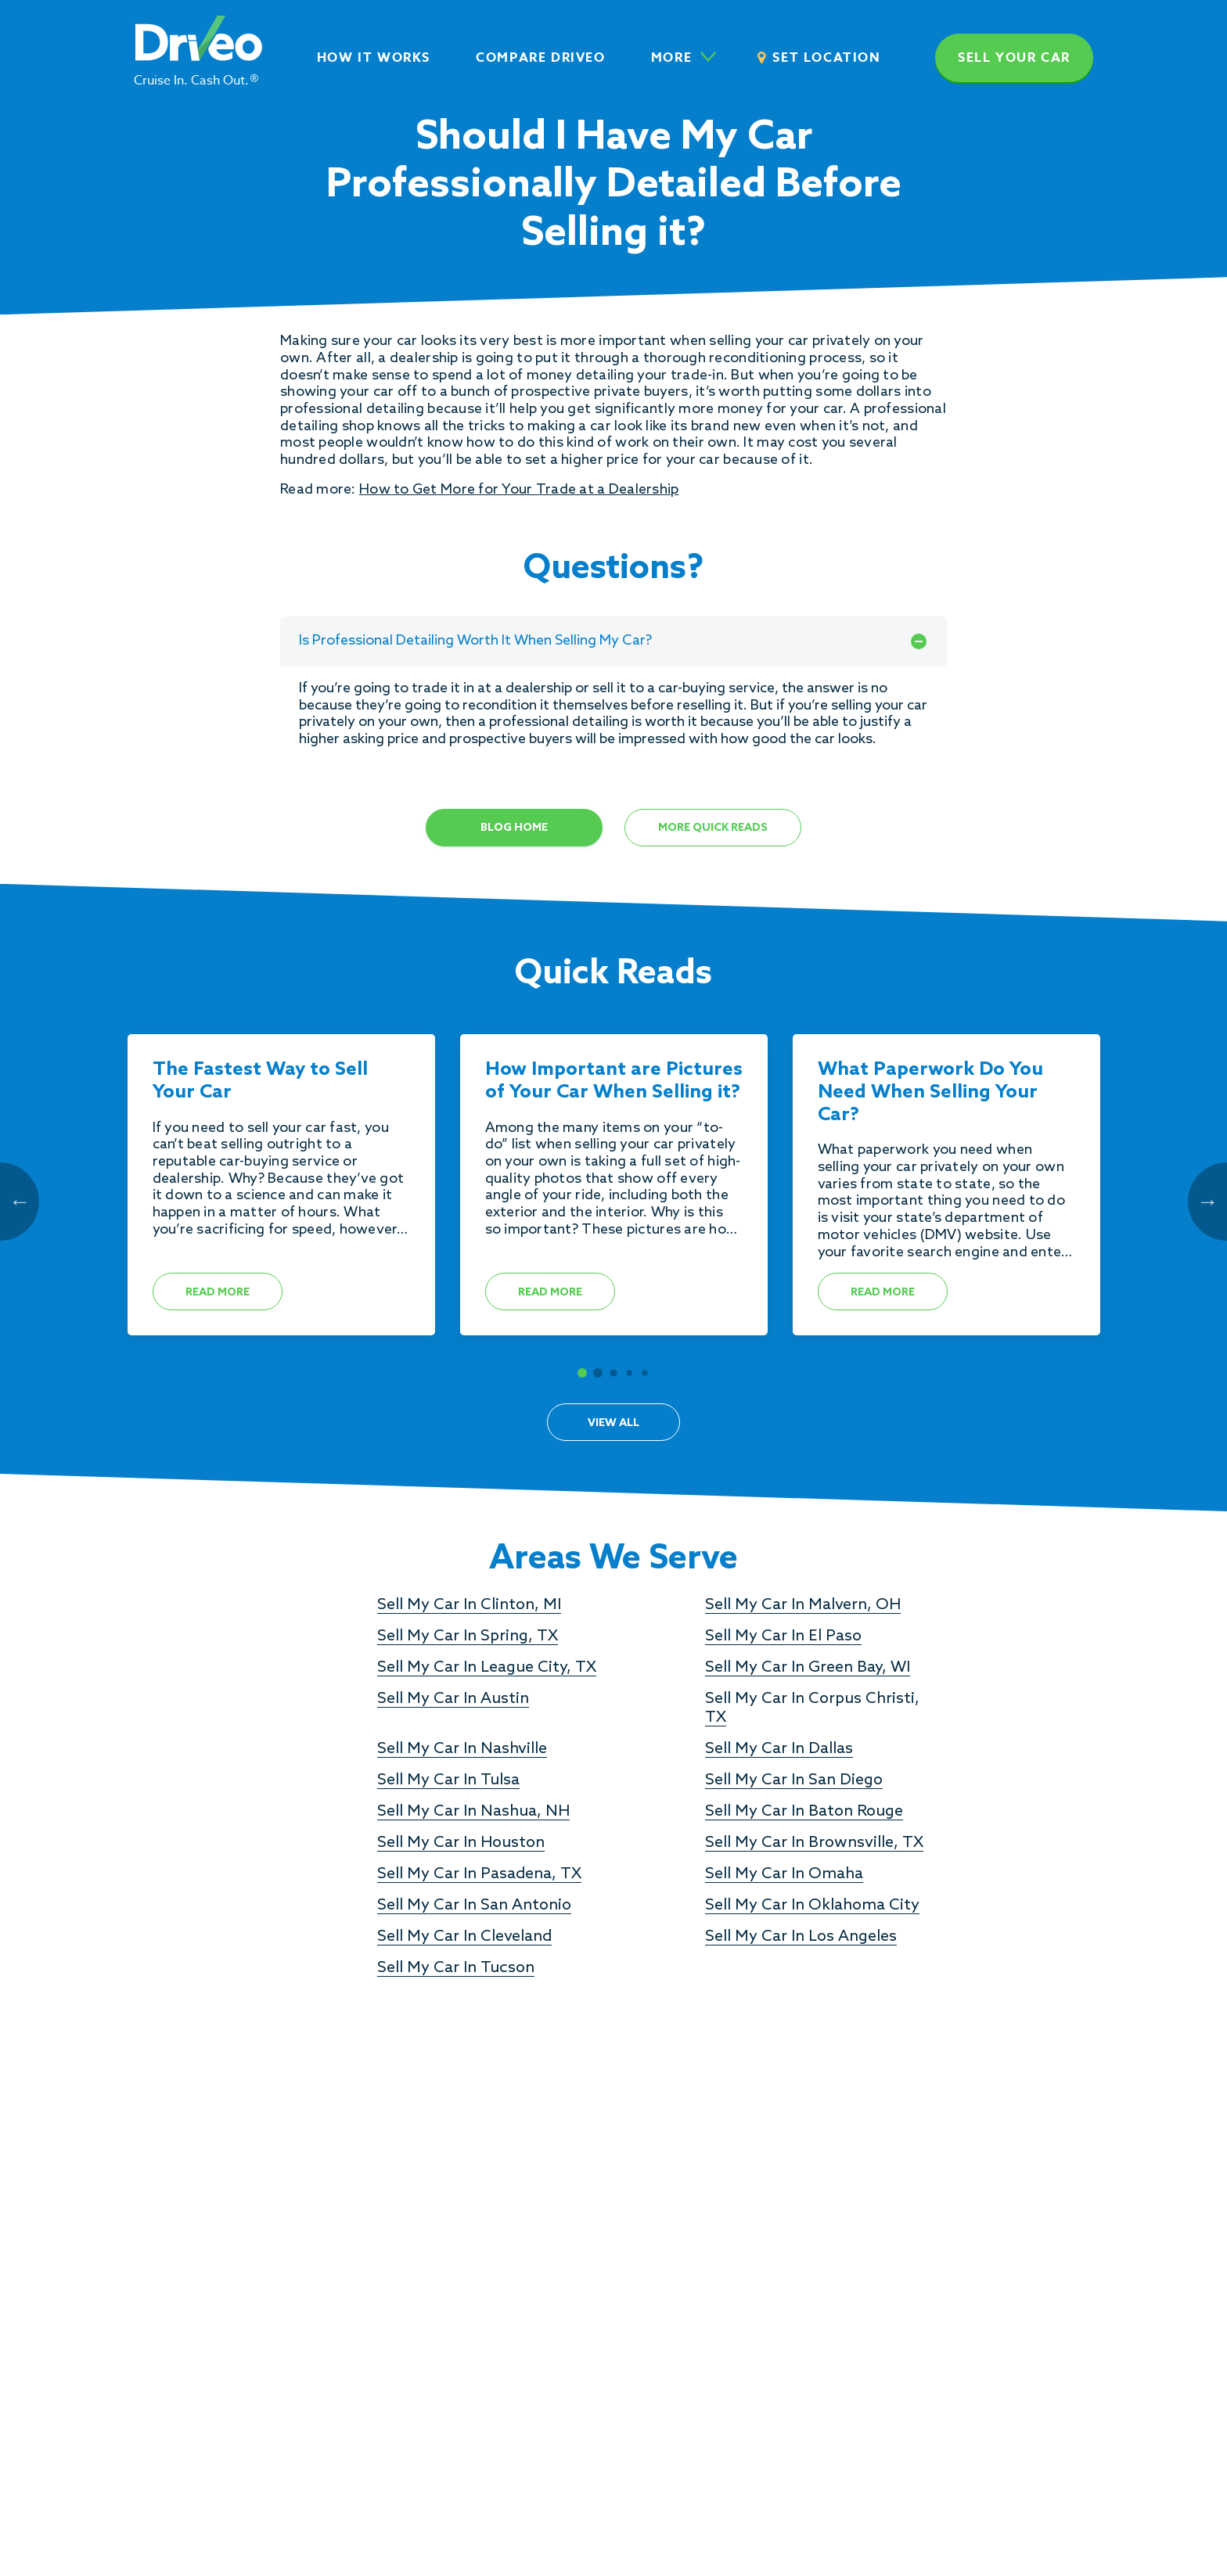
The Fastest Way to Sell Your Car (260, 1081)
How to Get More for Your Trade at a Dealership (518, 489)
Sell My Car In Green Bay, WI (807, 1667)
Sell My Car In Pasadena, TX (479, 1874)
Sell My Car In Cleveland (464, 1937)
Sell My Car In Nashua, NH (473, 1811)
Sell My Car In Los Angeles (801, 1937)
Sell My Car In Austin (453, 1699)
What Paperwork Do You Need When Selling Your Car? (930, 1092)
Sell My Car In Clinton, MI (469, 1605)
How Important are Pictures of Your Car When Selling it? (614, 1081)
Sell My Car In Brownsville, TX (814, 1843)
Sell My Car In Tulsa (448, 1780)
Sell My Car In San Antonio (474, 1905)
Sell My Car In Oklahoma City (812, 1905)
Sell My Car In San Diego (794, 1780)
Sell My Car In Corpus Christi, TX (812, 1708)
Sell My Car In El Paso (783, 1636)
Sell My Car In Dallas (779, 1749)
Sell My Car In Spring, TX (467, 1636)
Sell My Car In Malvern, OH (803, 1605)
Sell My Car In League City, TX (486, 1667)
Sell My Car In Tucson (455, 1968)
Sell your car (1014, 58)
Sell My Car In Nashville (462, 1749)
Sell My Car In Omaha (784, 1874)
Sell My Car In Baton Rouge (804, 1811)
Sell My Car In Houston (461, 1843)
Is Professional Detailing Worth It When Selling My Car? (613, 641)
